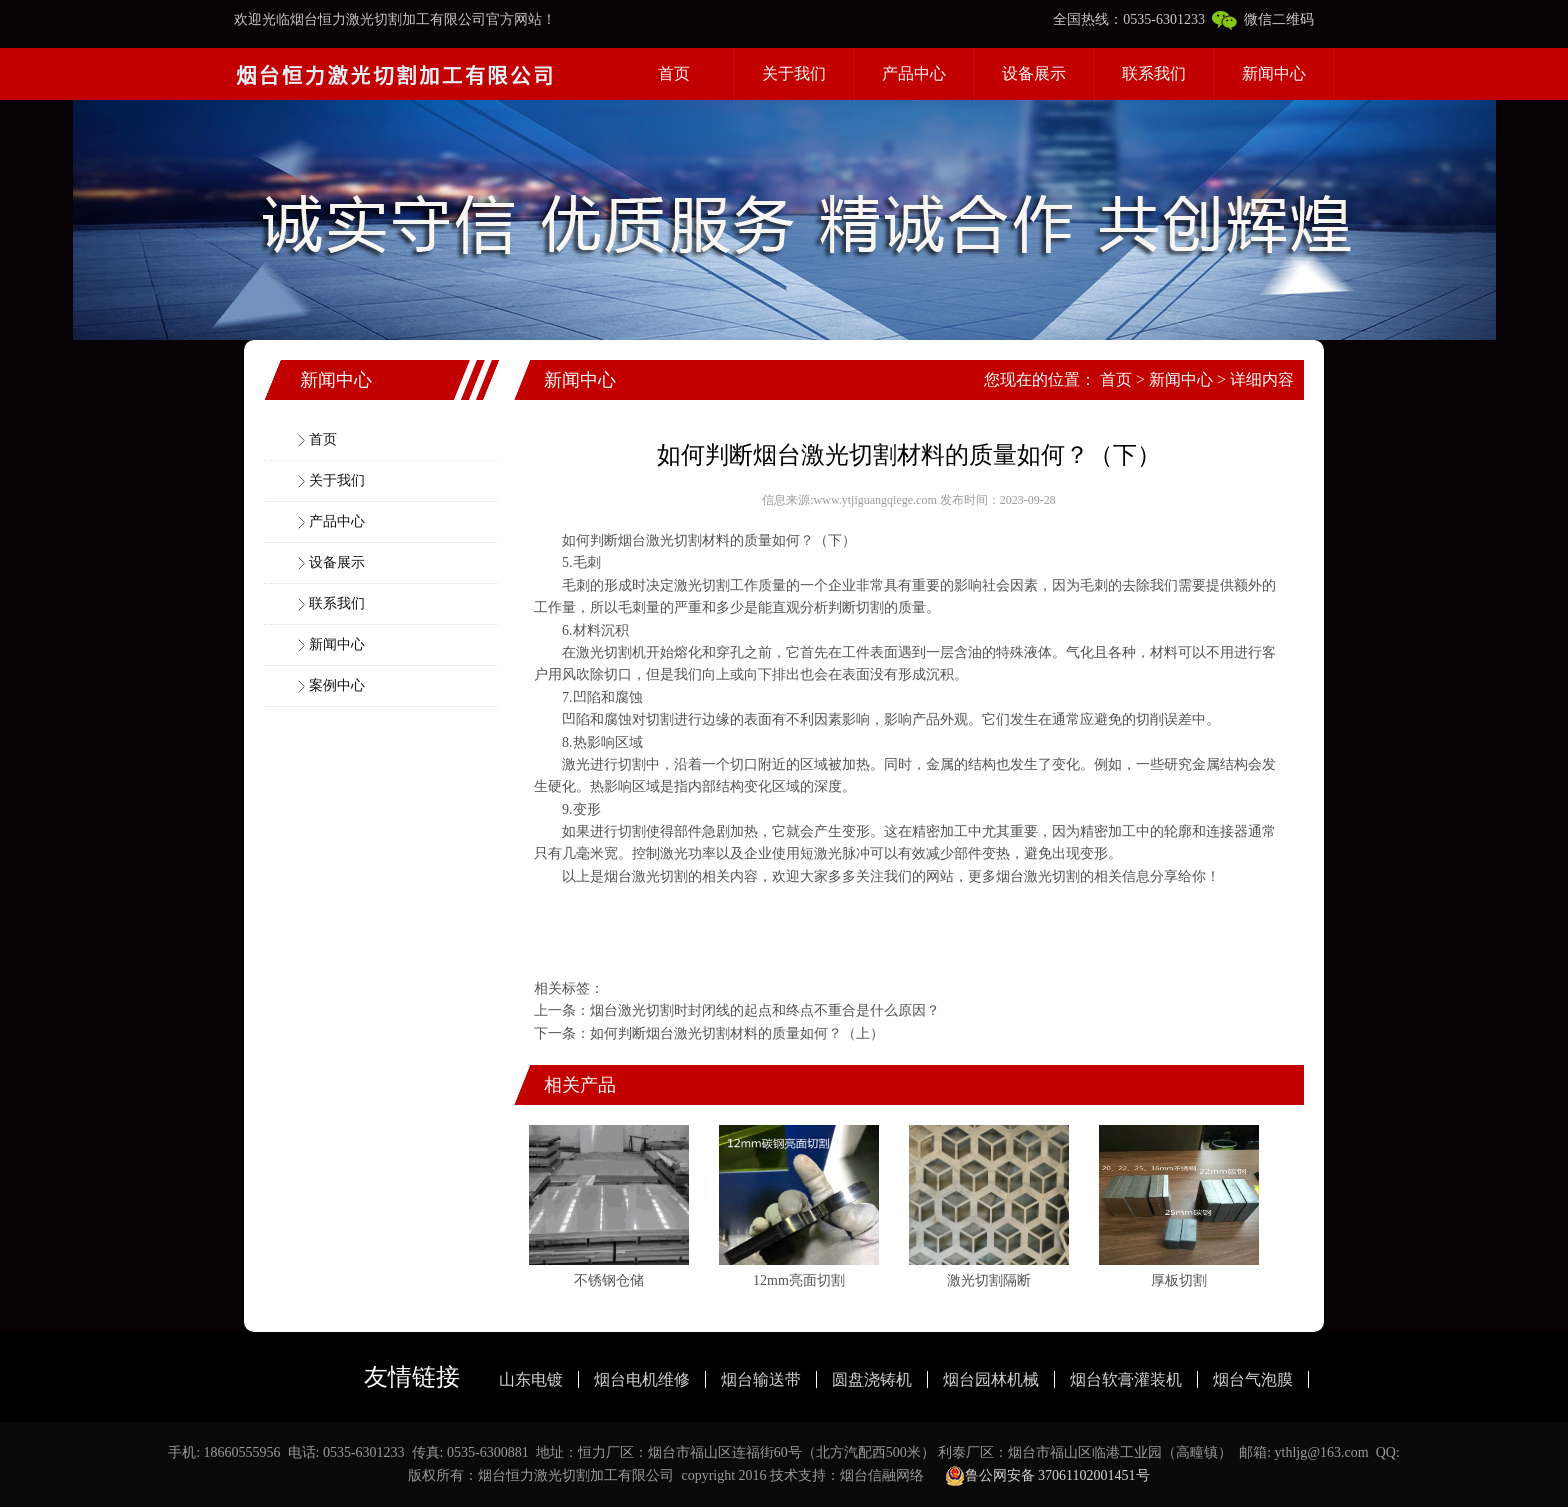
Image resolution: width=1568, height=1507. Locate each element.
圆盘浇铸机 (872, 1379)
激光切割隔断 (989, 1280)
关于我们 (794, 73)
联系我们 (1154, 73)
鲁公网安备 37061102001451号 (1047, 1476)
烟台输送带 (761, 1379)
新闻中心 (1274, 73)
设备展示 (1034, 73)
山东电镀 (531, 1379)
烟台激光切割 (660, 540)
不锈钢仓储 (609, 1280)
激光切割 (702, 585)
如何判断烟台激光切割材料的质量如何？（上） (737, 1033)
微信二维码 (1263, 19)
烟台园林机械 (991, 1379)
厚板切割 (1179, 1280)
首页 (674, 73)
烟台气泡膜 (1253, 1379)
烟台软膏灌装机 (1126, 1379)
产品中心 (914, 73)
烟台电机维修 (642, 1379)
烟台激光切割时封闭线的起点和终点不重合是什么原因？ (765, 1010)
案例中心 (337, 685)
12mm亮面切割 (799, 1280)
